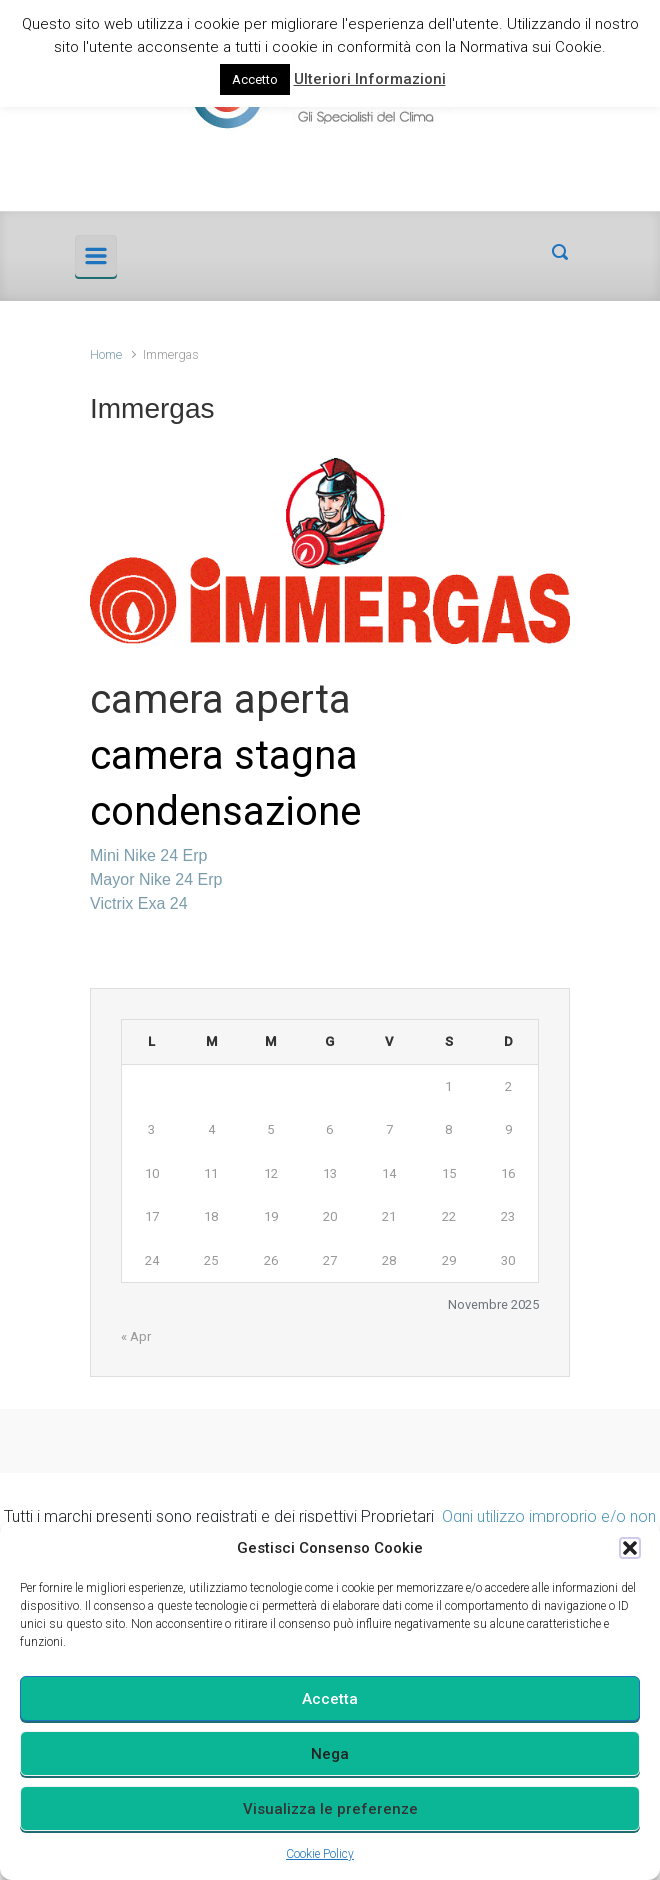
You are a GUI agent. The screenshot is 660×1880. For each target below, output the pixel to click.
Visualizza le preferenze (330, 1809)
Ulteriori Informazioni (370, 79)
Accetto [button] (255, 79)
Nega (330, 1754)
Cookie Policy (320, 1854)
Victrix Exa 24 (139, 903)
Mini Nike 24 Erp (148, 855)
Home (106, 354)
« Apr (136, 1336)
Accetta (330, 1699)
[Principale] (96, 256)
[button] (630, 1548)
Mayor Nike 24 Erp (156, 879)
